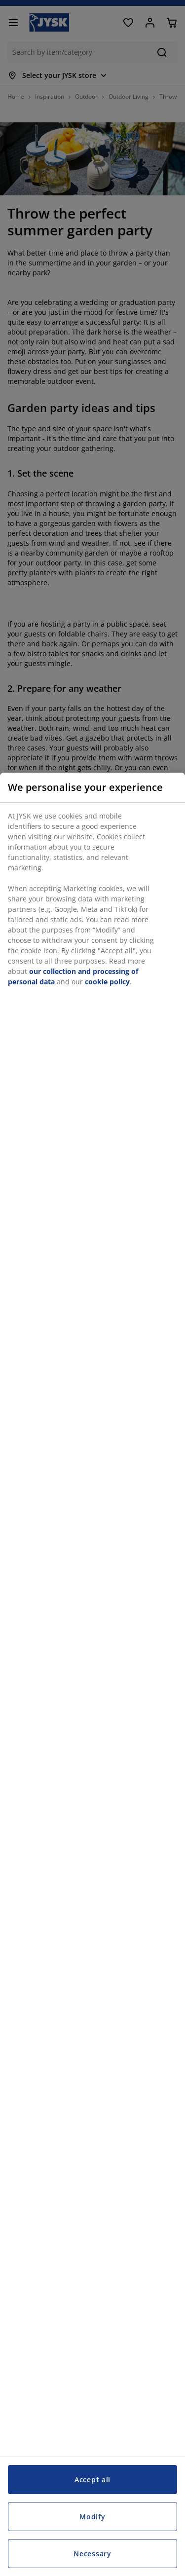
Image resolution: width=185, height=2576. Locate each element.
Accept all (92, 2479)
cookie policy (107, 981)
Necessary (92, 2553)
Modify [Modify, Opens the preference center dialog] (92, 2516)
